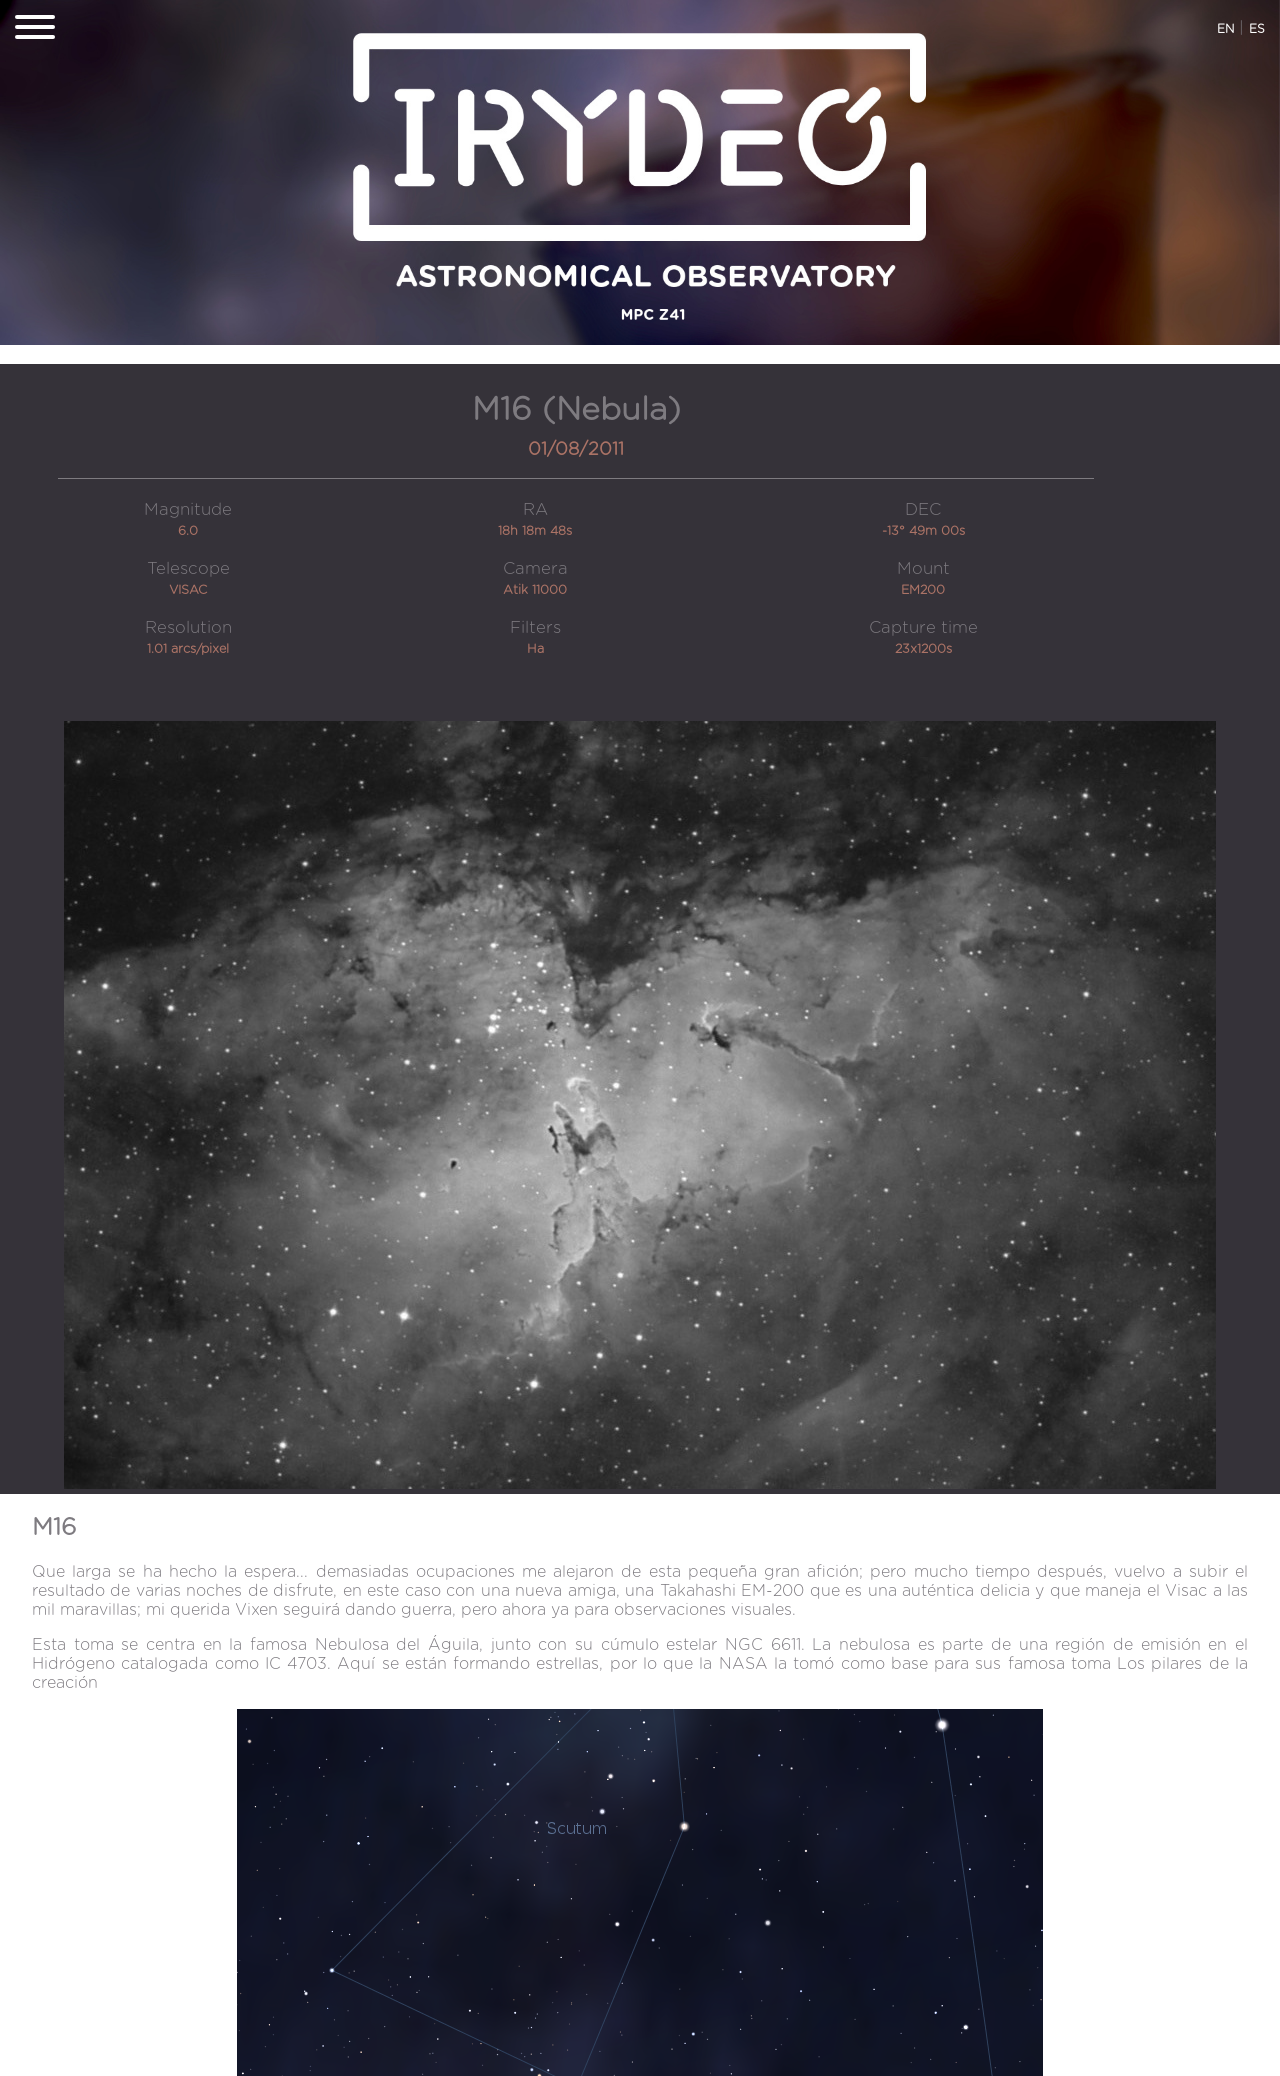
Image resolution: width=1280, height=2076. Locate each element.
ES (1257, 29)
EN (1225, 29)
